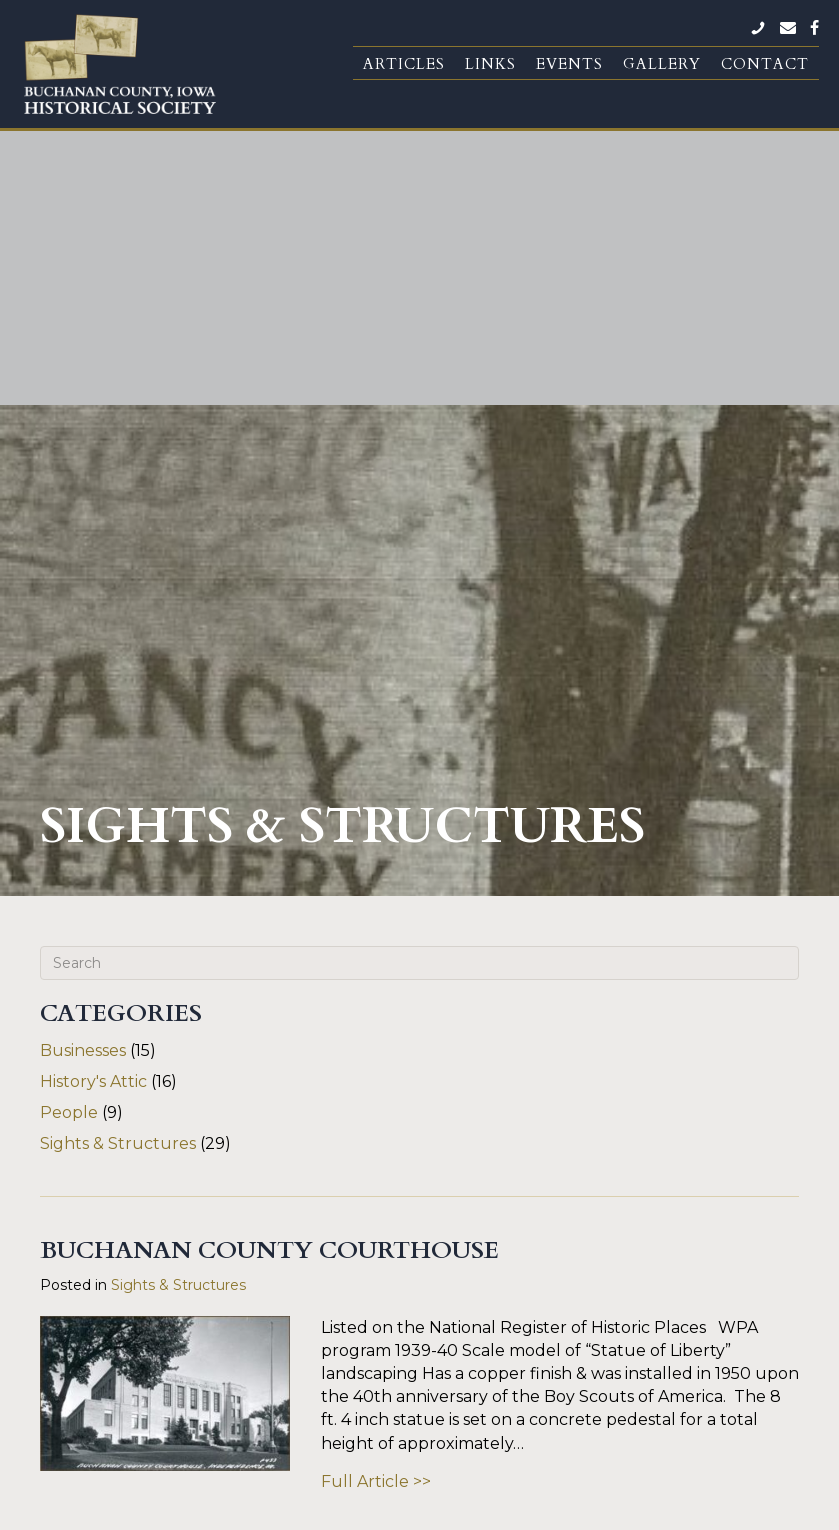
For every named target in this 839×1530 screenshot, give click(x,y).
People (69, 707)
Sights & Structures (118, 738)
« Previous (332, 1186)
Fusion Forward (639, 1511)
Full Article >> (376, 1076)
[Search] (419, 558)
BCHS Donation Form (481, 1333)
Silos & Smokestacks (474, 1450)
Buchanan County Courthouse (269, 845)
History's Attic (93, 676)
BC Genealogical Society (490, 1365)
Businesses (83, 645)
